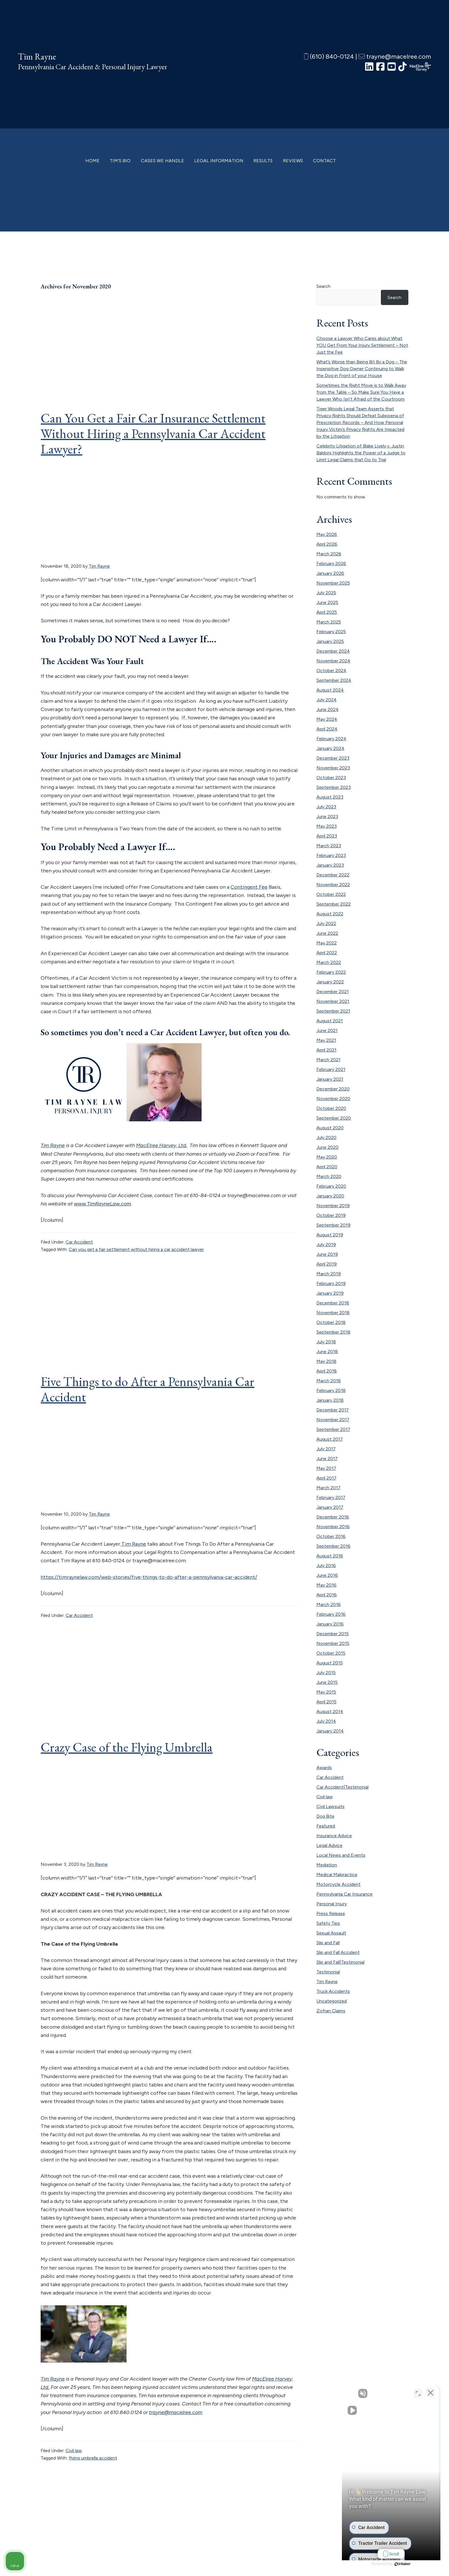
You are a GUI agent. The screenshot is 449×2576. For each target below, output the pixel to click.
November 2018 (333, 1312)
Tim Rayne (37, 56)
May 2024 (326, 719)
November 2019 (333, 1205)
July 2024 (326, 699)
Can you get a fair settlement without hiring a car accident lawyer (136, 1249)
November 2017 (332, 1419)
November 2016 (333, 1526)
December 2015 (332, 1633)
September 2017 (333, 1429)
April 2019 (326, 1264)
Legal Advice (329, 1845)
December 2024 (333, 651)
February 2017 (330, 1497)
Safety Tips (328, 1923)
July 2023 (326, 806)
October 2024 (331, 670)
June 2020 (327, 1147)
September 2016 (333, 1546)
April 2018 (326, 1371)
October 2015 (330, 1653)
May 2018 (326, 1361)
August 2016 (329, 1556)
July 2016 (326, 1565)
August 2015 (329, 1663)
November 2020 (333, 1098)
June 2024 (327, 709)
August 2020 (330, 1127)
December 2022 (332, 875)
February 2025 (331, 631)
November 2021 (332, 1001)
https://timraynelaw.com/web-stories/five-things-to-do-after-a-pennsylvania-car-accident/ (149, 1577)
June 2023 (327, 816)
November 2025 (333, 583)
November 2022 (333, 884)
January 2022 (330, 982)
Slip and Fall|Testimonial (340, 1962)
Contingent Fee (249, 887)
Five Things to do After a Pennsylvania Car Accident (147, 1389)
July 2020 (326, 1137)
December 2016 (332, 1517)
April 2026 (326, 544)
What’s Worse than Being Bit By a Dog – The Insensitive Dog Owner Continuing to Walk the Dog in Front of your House (361, 368)
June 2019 (327, 1254)
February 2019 (331, 1283)
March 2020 (328, 1176)
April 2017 (326, 1478)
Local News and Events (340, 1855)
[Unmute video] (347, 2393)
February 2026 (331, 563)
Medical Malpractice (336, 1874)
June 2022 (327, 933)
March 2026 (328, 554)
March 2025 (328, 622)
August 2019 (329, 1234)
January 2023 (330, 865)
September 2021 (333, 1011)
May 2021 (326, 1040)
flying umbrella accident (93, 2458)
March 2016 (328, 1604)
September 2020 (333, 1118)
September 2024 (333, 680)
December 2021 (332, 991)
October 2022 (331, 894)
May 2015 (326, 1692)
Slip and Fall (328, 1942)
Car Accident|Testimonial (342, 1787)
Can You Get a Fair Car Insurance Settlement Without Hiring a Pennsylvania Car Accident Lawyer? (153, 433)
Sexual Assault (331, 1933)
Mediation (326, 1865)
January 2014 (330, 1731)
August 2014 (329, 1711)
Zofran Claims (330, 2010)
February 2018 (331, 1390)
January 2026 (330, 573)
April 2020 (326, 1166)
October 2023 (331, 777)
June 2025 (327, 602)
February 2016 (331, 1614)
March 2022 (328, 962)
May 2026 (326, 534)
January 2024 (330, 748)
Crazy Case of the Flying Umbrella (126, 1747)
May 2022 (326, 943)
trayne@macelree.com (395, 56)
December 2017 (332, 1410)
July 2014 (326, 1721)
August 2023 (329, 797)
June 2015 (327, 1682)
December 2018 (332, 1303)
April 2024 (327, 729)
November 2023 (333, 768)
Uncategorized (331, 2001)
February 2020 (331, 1186)
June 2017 (327, 1458)
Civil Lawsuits (330, 1806)
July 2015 (326, 1672)
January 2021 (329, 1079)
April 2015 (326, 1701)
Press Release (330, 1913)
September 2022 (333, 904)
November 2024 (333, 661)
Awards (324, 1767)
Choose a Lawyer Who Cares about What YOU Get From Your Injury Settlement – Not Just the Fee (362, 345)
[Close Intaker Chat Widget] (430, 2393)
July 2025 (326, 592)
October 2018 (331, 1322)
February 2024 (331, 738)
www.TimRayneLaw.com (102, 1204)
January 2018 (330, 1400)
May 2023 (326, 826)
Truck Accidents (333, 1991)
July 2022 (326, 923)
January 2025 (330, 641)
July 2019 (326, 1244)
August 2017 (329, 1439)
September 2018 (333, 1332)
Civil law (74, 2450)
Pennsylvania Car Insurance (344, 1894)
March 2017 (328, 1487)
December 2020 (333, 1089)
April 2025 (326, 612)
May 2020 (326, 1157)
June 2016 (327, 1575)
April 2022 (326, 952)
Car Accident (79, 1242)
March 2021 (328, 1059)
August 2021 (329, 1020)
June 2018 (327, 1351)
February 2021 (330, 1069)
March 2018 (328, 1380)
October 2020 (331, 1108)
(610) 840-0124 (329, 56)
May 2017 (326, 1468)
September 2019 (333, 1225)
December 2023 (332, 758)
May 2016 (326, 1585)
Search (323, 286)
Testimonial (328, 1972)
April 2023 (326, 836)
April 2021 (326, 1050)
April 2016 (326, 1594)
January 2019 (330, 1293)
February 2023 (331, 855)
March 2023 (328, 845)
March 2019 (328, 1273)
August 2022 (329, 913)
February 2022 (331, 972)
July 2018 (326, 1342)
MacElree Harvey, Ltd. (161, 1145)
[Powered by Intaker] (400, 2564)
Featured (325, 1826)
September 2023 (333, 787)
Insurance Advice (334, 1835)
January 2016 (330, 1624)
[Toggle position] (418, 2393)
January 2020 (330, 1196)
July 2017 (326, 1449)
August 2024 (330, 690)
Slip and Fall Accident (338, 1952)
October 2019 (331, 1215)
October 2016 (331, 1536)
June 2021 (327, 1030)
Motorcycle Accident (338, 1884)
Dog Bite (325, 1816)
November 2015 (332, 1643)
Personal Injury (331, 1903)
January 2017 (329, 1507)
